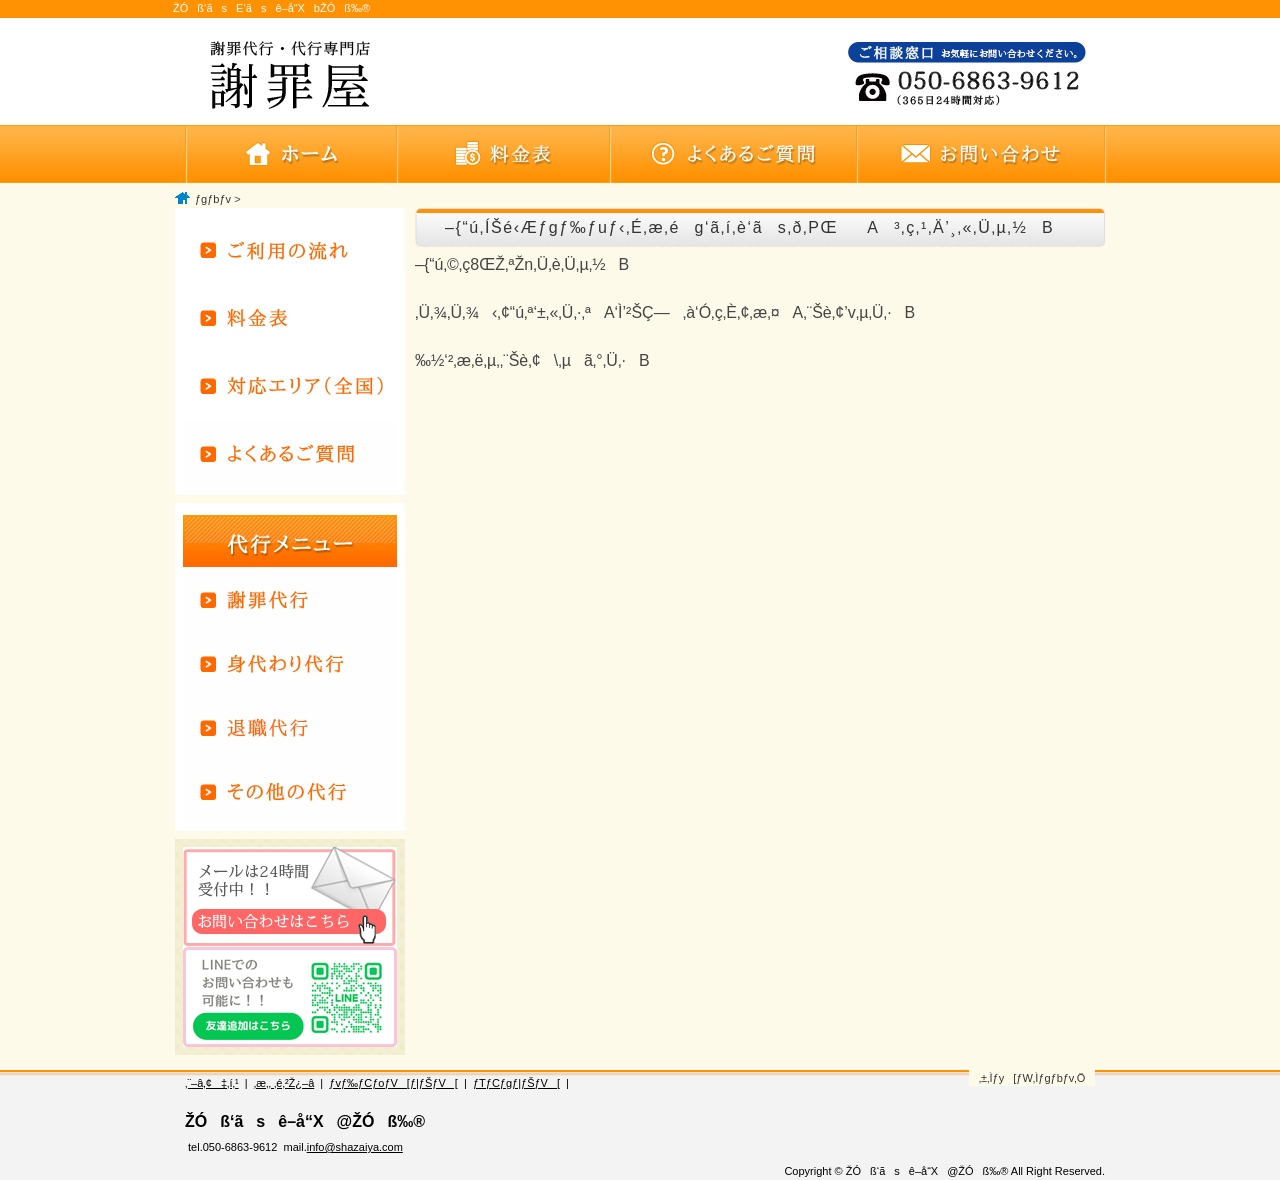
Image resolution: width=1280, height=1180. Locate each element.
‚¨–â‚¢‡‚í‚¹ (212, 1083)
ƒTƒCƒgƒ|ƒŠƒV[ (516, 1083)
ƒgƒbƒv (213, 199)
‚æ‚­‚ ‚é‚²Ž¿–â (284, 1083)
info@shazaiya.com (355, 1147)
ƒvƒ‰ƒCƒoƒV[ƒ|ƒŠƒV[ (393, 1083)
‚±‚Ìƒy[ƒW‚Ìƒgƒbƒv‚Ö (1032, 1078)
